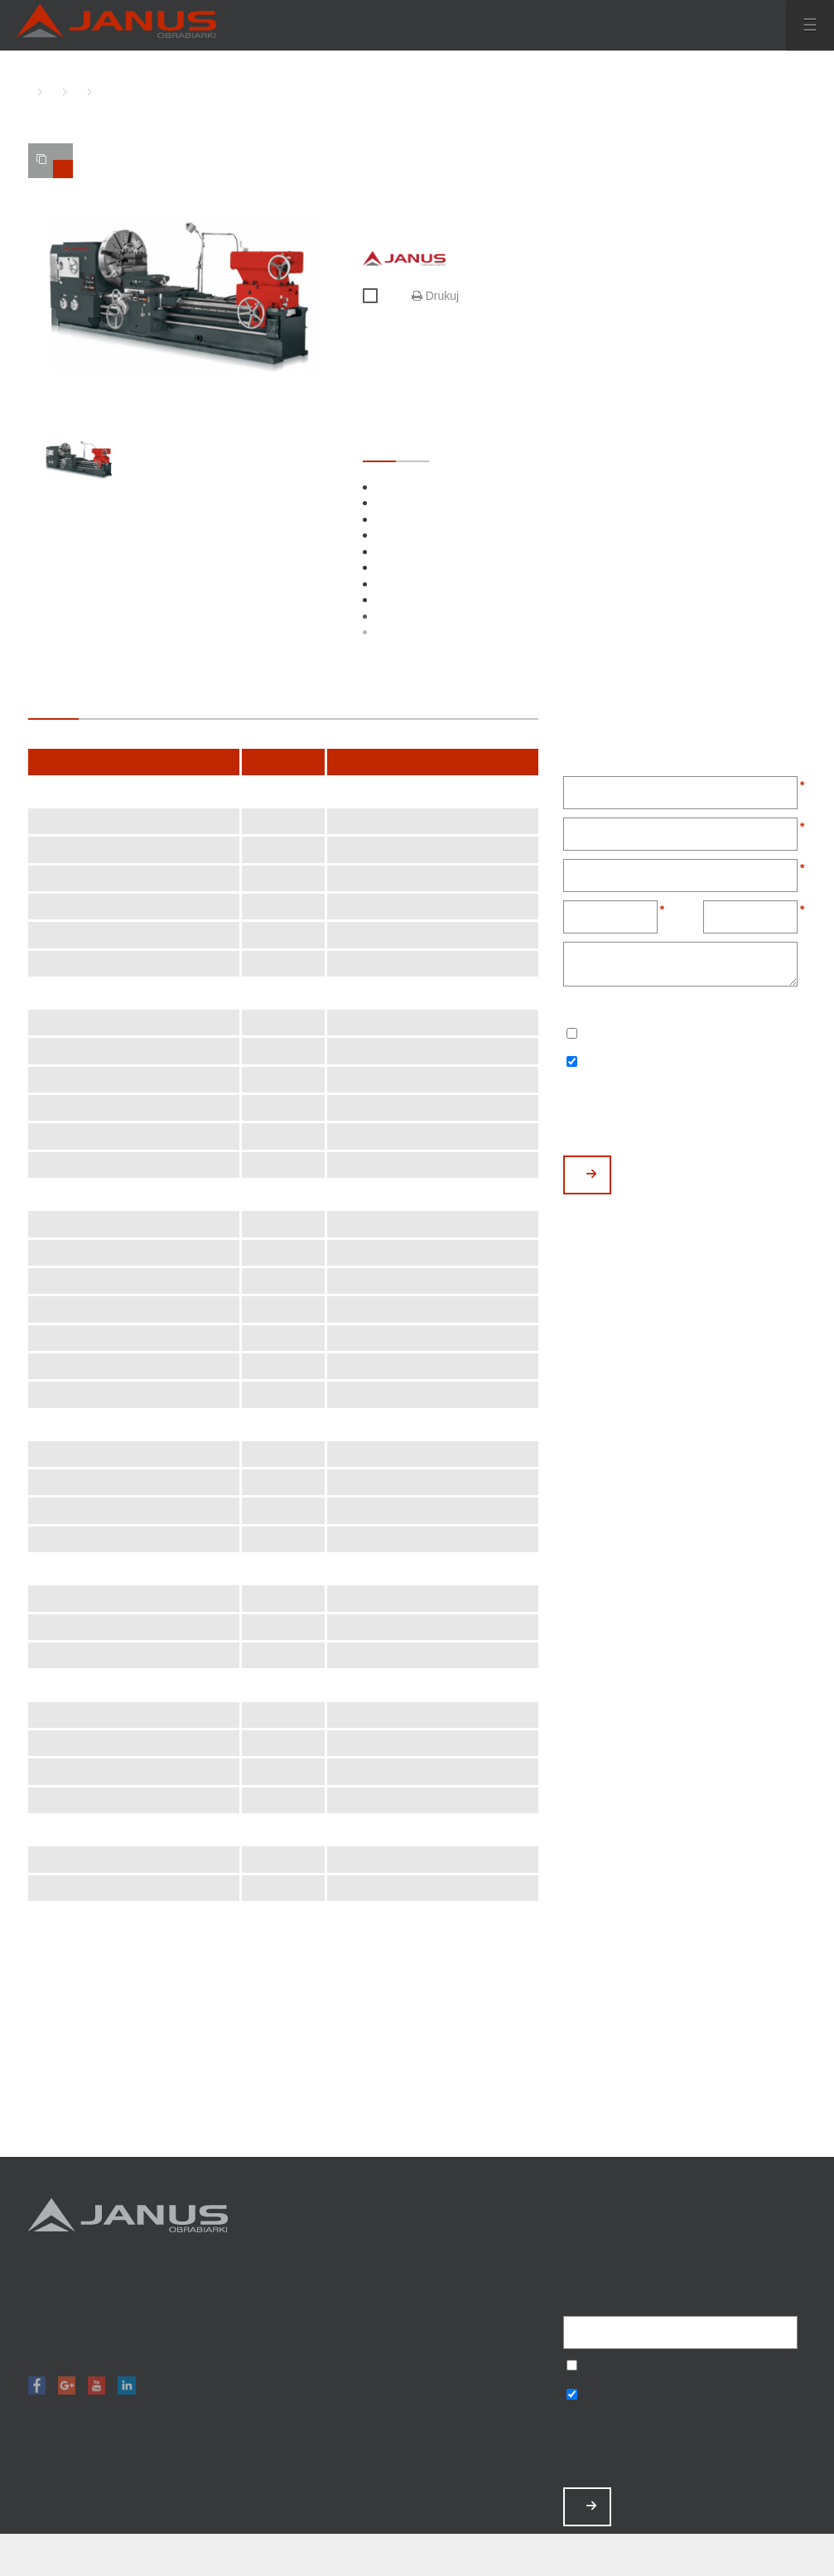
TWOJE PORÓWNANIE (54, 165)
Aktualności (484, 2363)
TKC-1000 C (98, 91)
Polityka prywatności (484, 2429)
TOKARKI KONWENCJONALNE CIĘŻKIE (73, 91)
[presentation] (689, 1115)
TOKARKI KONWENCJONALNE (48, 91)
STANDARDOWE (379, 445)
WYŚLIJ (591, 1174)
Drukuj (435, 295)
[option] (183, 294)
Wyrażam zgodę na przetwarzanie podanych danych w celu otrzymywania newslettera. (571, 1035)
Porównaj (377, 297)
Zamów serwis (484, 2385)
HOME (32, 91)
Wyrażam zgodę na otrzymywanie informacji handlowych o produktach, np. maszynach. (571, 1063)
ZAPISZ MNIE (591, 2506)
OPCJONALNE (412, 445)
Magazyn (484, 2319)
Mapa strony (484, 2450)
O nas (484, 2342)
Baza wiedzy (484, 2407)
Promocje (484, 2298)
